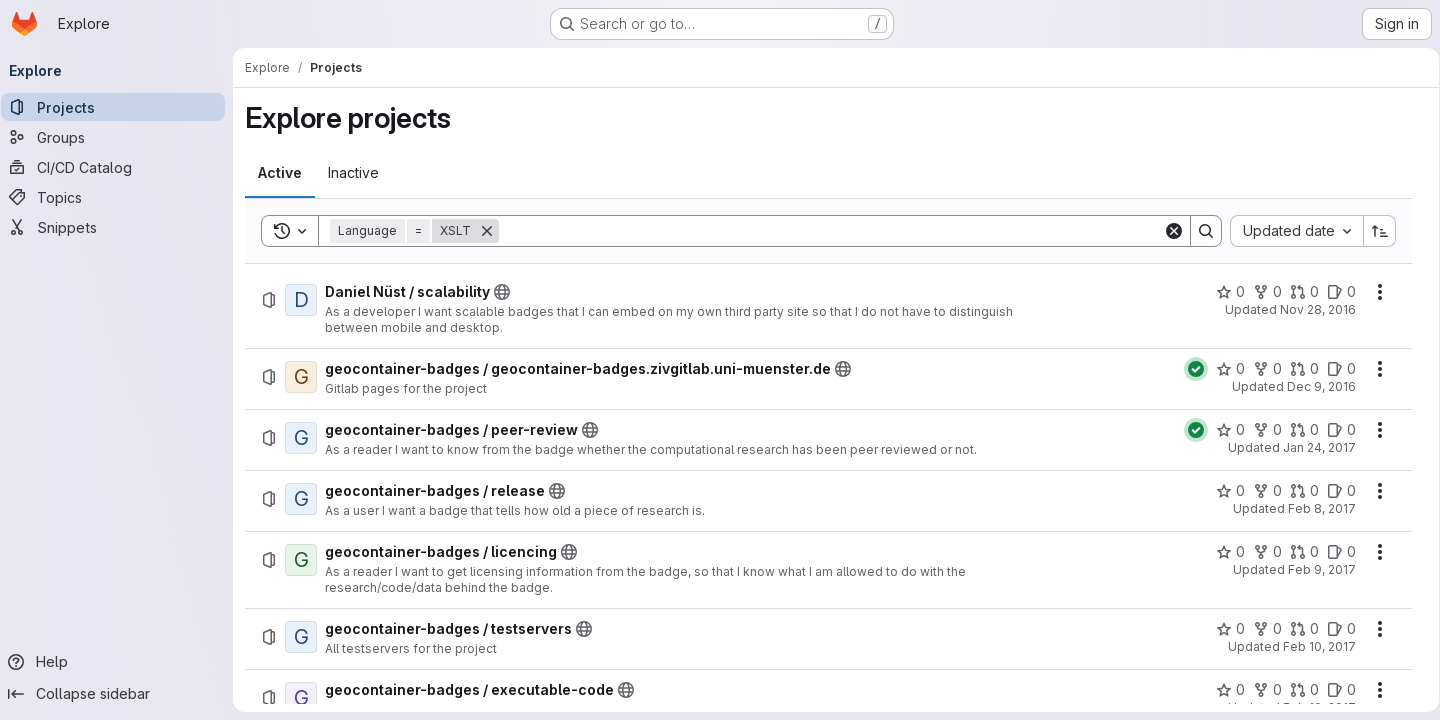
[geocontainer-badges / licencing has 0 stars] (1223, 552)
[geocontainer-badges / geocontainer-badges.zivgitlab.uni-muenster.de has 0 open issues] (1334, 369)
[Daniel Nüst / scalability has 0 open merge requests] (1297, 292)
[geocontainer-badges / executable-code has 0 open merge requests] (1297, 690)
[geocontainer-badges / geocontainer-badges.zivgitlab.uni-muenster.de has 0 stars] (1223, 369)
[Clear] (1167, 231)
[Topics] (120, 197)
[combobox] (1289, 231)
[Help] (120, 662)
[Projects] (120, 107)
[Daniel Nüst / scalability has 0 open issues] (1334, 292)
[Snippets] (120, 227)
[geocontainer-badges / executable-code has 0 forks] (1260, 690)
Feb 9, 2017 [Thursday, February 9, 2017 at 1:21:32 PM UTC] (1315, 569)
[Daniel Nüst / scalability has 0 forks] (1260, 292)
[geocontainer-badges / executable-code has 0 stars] (1223, 690)
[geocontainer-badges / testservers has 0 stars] (1223, 629)
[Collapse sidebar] (120, 694)
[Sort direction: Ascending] (1373, 231)
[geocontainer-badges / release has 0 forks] (1260, 491)
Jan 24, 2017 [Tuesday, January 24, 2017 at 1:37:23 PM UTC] (1312, 447)
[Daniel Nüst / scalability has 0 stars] (1223, 292)
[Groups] (120, 137)
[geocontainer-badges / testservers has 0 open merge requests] (1297, 629)
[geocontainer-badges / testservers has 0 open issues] (1334, 629)
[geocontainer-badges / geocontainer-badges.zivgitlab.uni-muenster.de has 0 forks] (1260, 369)
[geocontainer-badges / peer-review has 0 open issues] (1334, 430)
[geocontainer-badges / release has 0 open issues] (1334, 491)
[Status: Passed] (1189, 369)
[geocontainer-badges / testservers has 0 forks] (1260, 629)
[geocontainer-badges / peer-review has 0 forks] (1260, 430)
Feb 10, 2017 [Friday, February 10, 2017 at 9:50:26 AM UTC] (1312, 646)
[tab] (287, 173)
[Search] (831, 231)
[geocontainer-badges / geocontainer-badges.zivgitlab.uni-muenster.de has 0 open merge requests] (1297, 369)
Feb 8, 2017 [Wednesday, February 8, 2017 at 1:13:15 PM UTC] (1315, 508)
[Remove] (494, 231)
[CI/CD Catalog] (120, 167)
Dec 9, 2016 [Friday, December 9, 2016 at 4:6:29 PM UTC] (1314, 386)
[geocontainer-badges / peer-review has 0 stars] (1223, 430)
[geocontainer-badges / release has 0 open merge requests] (1297, 491)
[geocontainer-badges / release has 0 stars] (1223, 491)
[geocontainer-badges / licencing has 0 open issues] (1334, 552)
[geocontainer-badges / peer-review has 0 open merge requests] (1297, 430)
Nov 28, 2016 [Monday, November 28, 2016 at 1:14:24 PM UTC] (1311, 309)
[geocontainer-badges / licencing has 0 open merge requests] (1297, 552)
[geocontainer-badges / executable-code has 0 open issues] (1334, 690)
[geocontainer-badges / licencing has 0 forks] (1260, 552)
